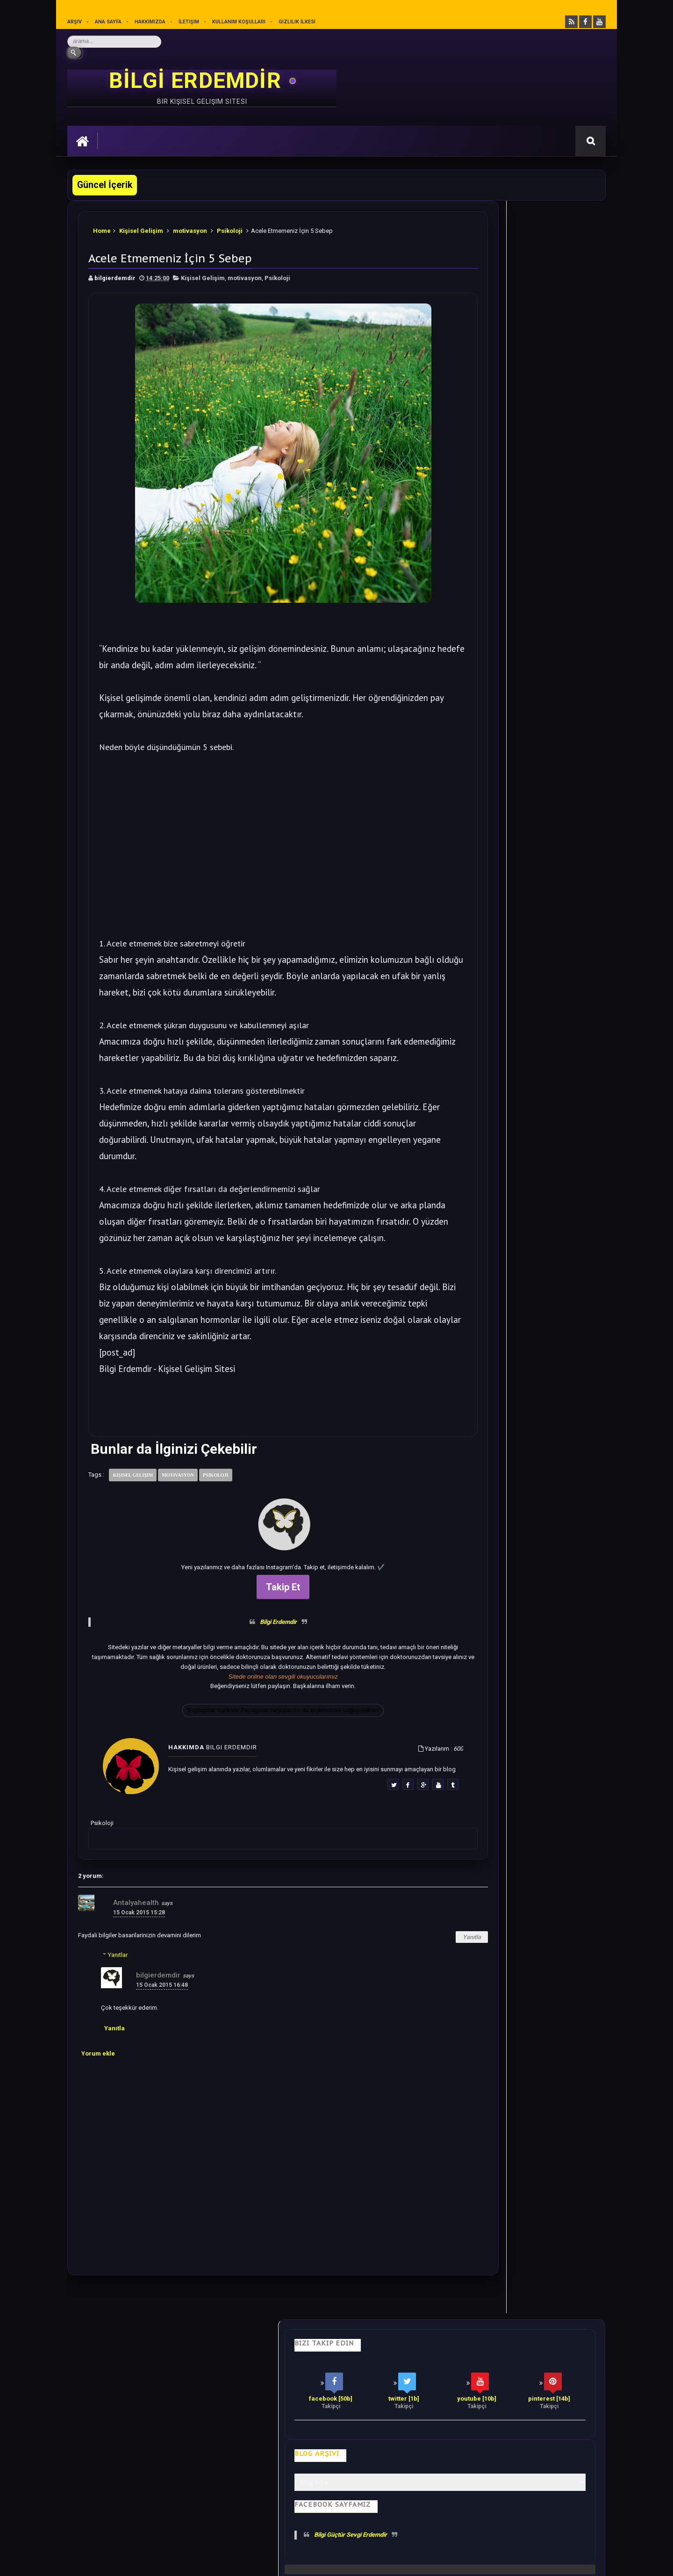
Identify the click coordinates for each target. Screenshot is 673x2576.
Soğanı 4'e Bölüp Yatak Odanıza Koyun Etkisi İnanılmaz (533, 567)
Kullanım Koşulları (241, 22)
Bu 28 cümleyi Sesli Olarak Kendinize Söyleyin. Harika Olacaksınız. (539, 509)
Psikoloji (231, 228)
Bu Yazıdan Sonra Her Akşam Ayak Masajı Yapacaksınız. (531, 815)
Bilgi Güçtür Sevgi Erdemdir (509, 420)
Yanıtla (396, 2021)
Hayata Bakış (154, 2427)
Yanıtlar (118, 2038)
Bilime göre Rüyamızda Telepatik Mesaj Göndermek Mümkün (533, 873)
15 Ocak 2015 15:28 (139, 1996)
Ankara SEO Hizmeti (525, 2562)
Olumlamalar (356, 2427)
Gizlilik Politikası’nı (280, 2527)
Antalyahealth (136, 1987)
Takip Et (245, 1650)
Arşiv (74, 22)
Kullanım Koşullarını (212, 2527)
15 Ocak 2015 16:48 (162, 2069)
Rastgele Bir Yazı (520, 1236)
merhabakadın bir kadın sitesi (111, 2484)
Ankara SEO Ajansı (576, 2562)
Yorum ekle (98, 2137)
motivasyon (191, 228)
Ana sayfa (108, 22)
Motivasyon (300, 2427)
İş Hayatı (250, 2427)
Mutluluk (410, 2427)
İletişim (190, 22)
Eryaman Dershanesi (412, 2562)
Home (103, 228)
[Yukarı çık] (336, 2511)
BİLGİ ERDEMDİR (198, 82)
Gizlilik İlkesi (300, 22)
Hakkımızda (151, 22)
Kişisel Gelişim (143, 228)
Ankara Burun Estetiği (469, 2562)
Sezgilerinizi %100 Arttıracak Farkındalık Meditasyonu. (533, 931)
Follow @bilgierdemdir (488, 1200)
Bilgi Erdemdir (240, 1685)
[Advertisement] (244, 851)
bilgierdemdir (158, 2059)
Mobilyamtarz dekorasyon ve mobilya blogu (132, 2493)
